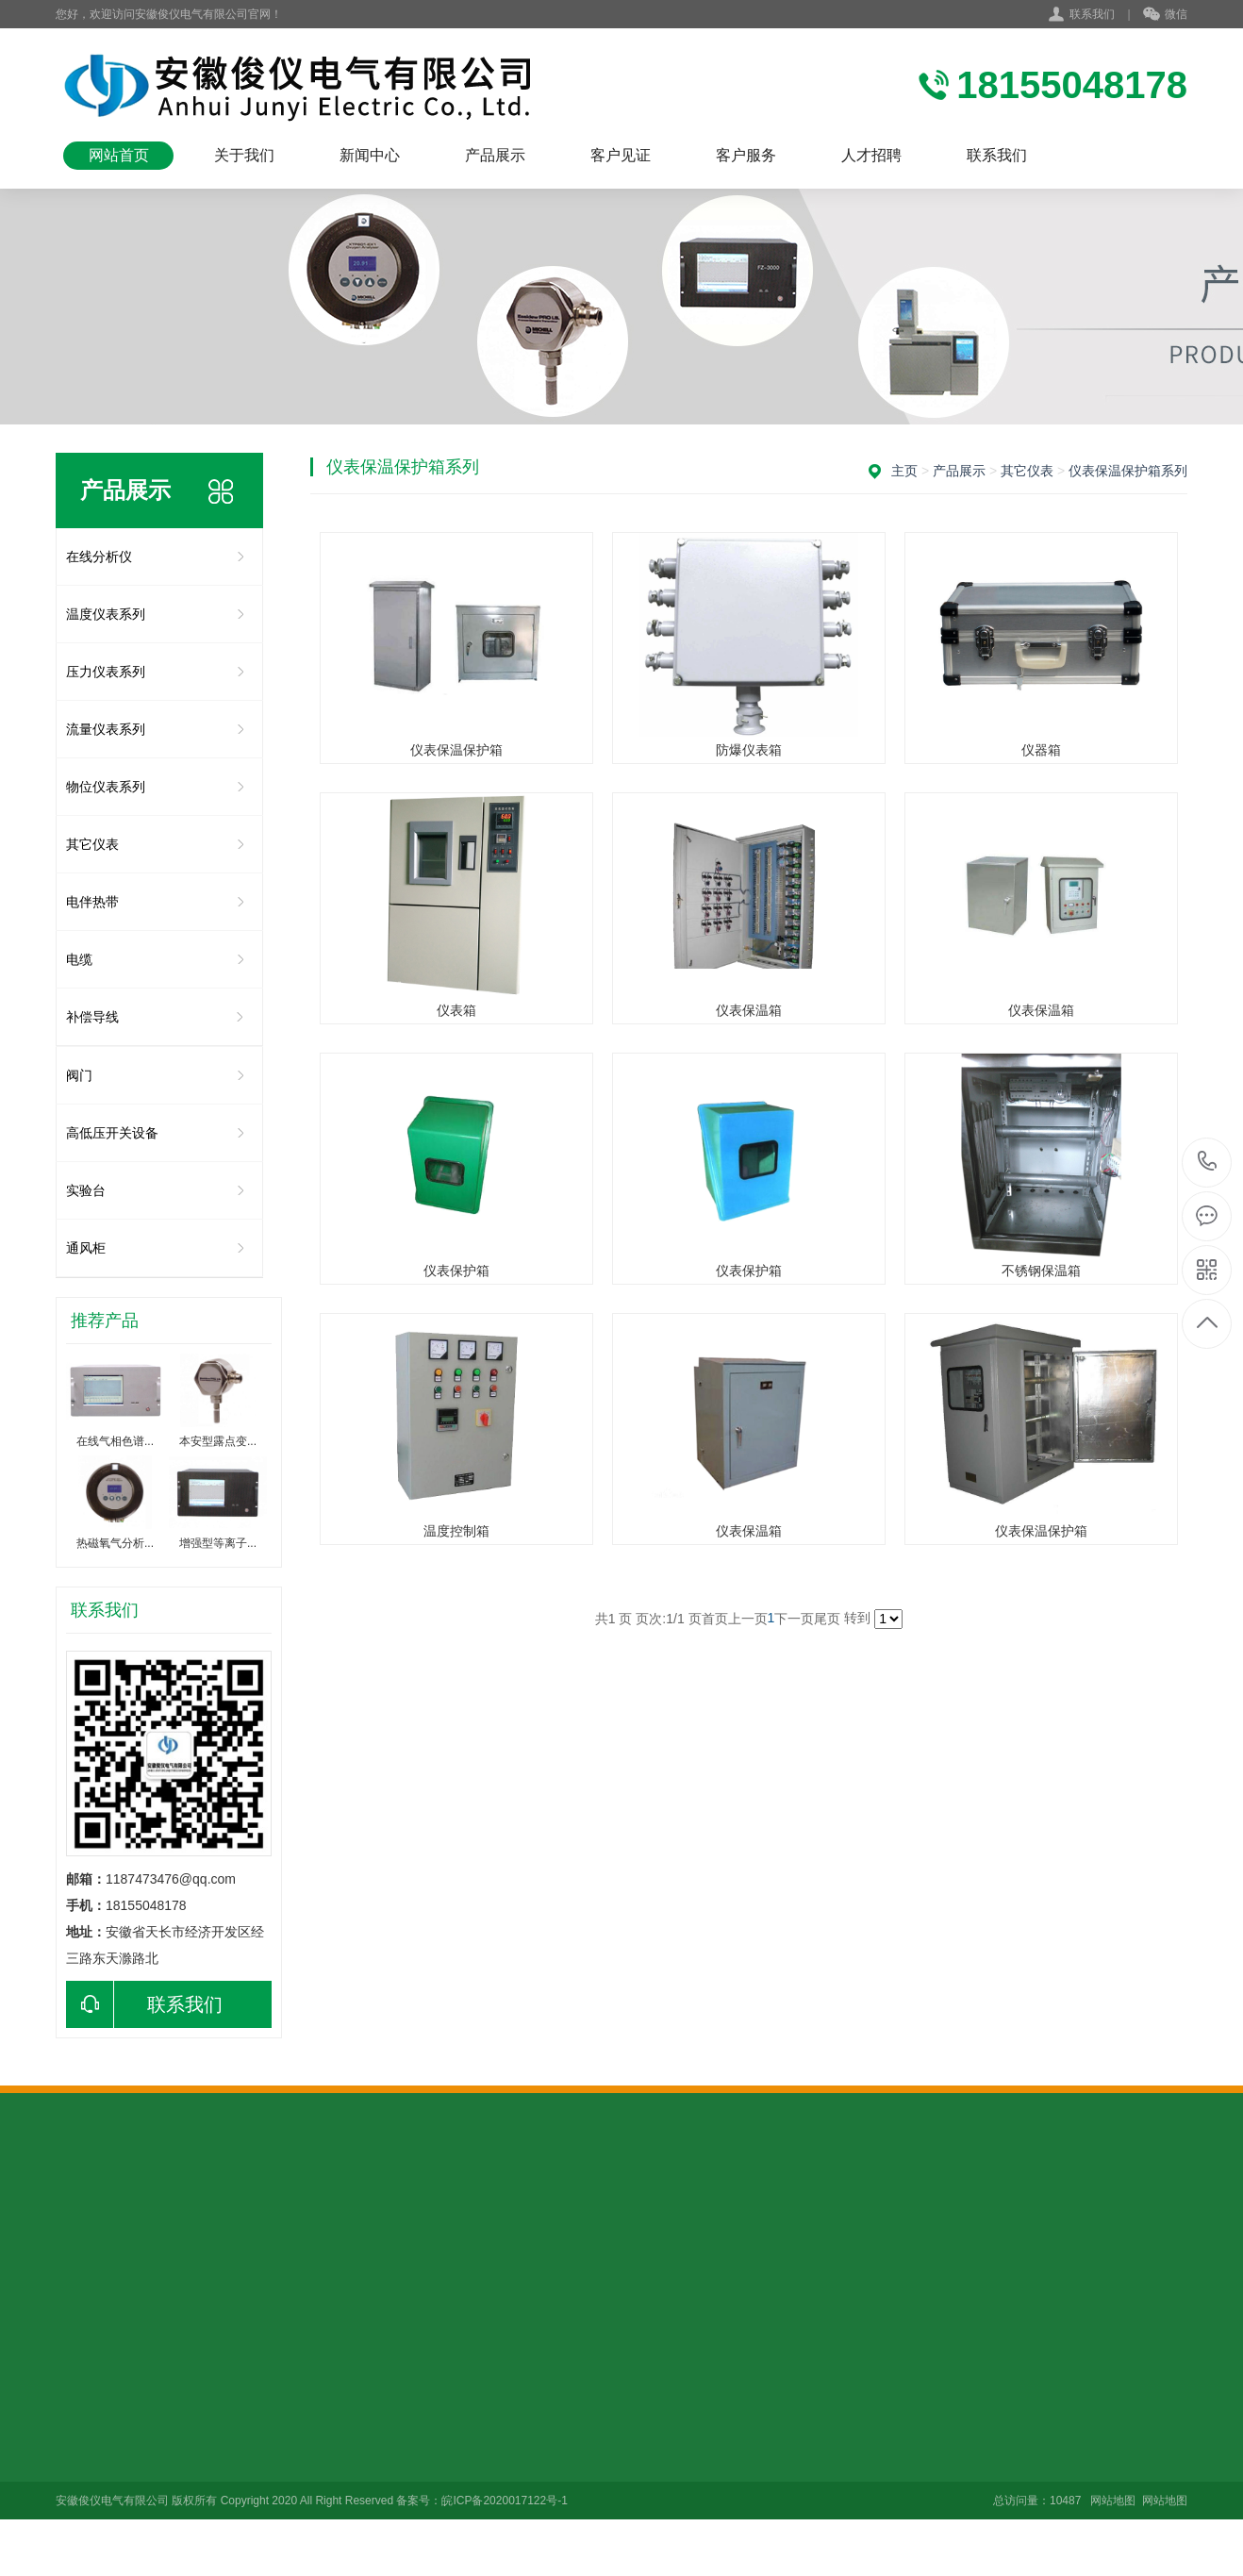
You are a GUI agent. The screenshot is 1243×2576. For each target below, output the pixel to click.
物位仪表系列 (105, 786)
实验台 (86, 1190)
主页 (904, 470)
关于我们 (244, 155)
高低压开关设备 (112, 1132)
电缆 (79, 959)
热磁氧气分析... (115, 1543)
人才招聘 (871, 155)
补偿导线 (92, 1016)
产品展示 (495, 155)
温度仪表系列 (105, 614)
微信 (1165, 15)
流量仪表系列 (105, 729)
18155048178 (1208, 1162)
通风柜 (86, 1247)
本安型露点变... (218, 1441)
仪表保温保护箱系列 (1128, 470)
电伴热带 (92, 901)
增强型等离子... (218, 1543)
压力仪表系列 (105, 671)
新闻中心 (370, 155)
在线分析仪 (99, 556)
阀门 (79, 1075)
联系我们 (1092, 14)
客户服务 (746, 155)
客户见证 (620, 155)
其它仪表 (92, 844)
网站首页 (119, 155)
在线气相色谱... (115, 1441)
